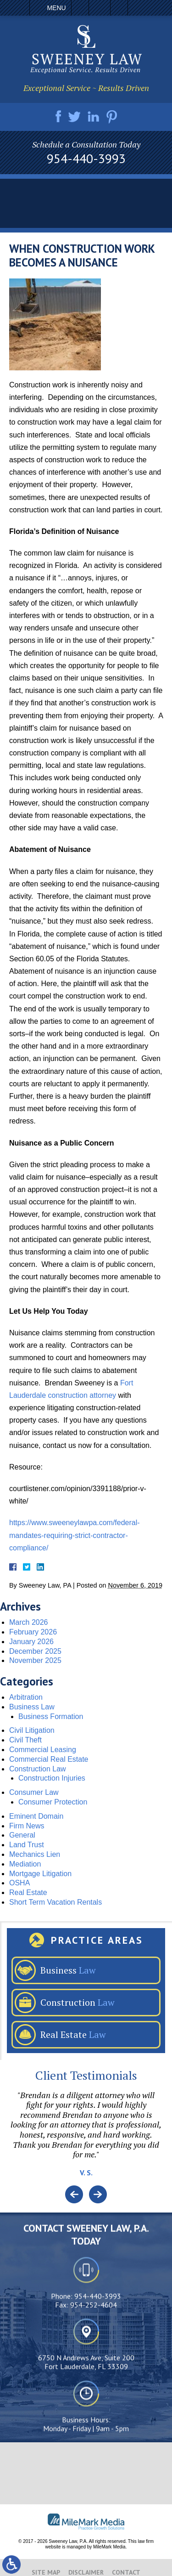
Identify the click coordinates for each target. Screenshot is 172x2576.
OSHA (19, 1883)
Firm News (26, 1826)
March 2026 (28, 1622)
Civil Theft (25, 1740)
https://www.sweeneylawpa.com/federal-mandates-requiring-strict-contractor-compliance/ (74, 1535)
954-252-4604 (93, 2383)
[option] (86, 2137)
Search (119, 8)
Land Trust (26, 1845)
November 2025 (35, 1660)
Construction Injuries (51, 1778)
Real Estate (28, 1892)
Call (80, 8)
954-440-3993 (86, 158)
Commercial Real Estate (49, 1759)
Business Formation (50, 1716)
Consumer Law (34, 1792)
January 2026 (31, 1641)
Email (99, 8)
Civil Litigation (32, 1730)
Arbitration (26, 1697)
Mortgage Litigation (40, 1874)
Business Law (32, 1707)
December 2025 (35, 1651)
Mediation (25, 1864)
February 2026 (33, 1632)
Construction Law (37, 1769)
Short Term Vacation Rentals (55, 1902)
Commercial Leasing (42, 1749)
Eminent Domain (36, 1816)
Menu (56, 7)
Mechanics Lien (34, 1854)
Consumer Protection (52, 1802)
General (22, 1835)
